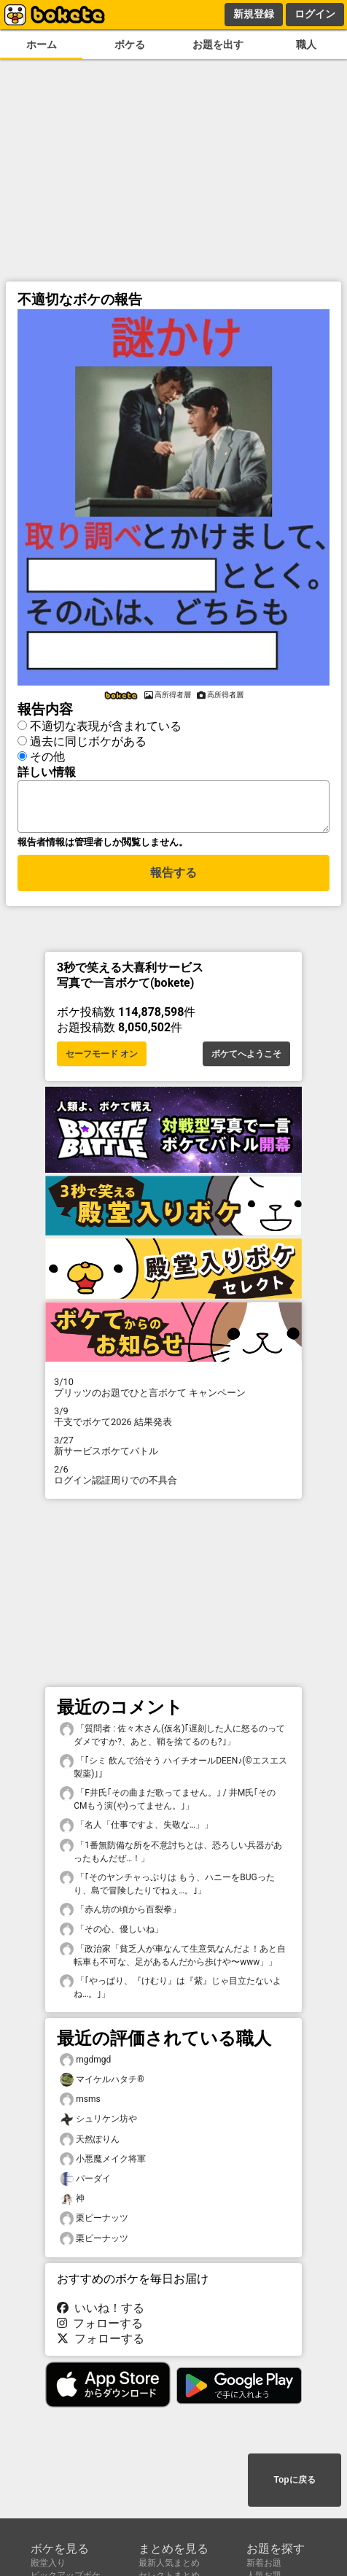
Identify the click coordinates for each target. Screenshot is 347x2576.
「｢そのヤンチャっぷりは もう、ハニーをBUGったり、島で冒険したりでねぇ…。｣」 (167, 1887)
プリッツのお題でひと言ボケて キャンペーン (173, 1392)
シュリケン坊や (98, 2123)
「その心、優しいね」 (111, 1934)
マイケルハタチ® (102, 2084)
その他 (47, 754)
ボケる (129, 45)
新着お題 (263, 2563)
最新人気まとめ (169, 2563)
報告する (173, 879)
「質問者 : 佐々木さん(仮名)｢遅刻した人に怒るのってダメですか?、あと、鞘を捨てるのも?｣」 (172, 1738)
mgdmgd (85, 2064)
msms (80, 2104)
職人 (306, 45)
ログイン (315, 14)
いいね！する (100, 2312)
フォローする (100, 2328)
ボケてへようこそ (246, 1058)
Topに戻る (294, 2481)
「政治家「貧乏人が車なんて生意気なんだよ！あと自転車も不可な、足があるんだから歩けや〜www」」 (173, 1959)
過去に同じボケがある (88, 739)
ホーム (41, 45)
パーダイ (85, 2183)
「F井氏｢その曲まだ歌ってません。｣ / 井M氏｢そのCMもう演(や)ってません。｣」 (168, 1803)
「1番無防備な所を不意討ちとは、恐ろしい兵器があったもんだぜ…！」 (171, 1855)
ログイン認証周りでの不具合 (173, 1479)
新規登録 (253, 14)
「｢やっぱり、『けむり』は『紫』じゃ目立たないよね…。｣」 (170, 1991)
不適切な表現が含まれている (106, 724)
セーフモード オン (102, 1058)
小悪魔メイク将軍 (103, 2163)
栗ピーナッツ (94, 2223)
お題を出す (217, 45)
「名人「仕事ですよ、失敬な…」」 (136, 1829)
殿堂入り (48, 2563)
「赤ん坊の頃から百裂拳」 (120, 1914)
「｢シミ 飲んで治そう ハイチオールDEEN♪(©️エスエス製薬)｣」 (173, 1770)
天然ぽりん (90, 2144)
